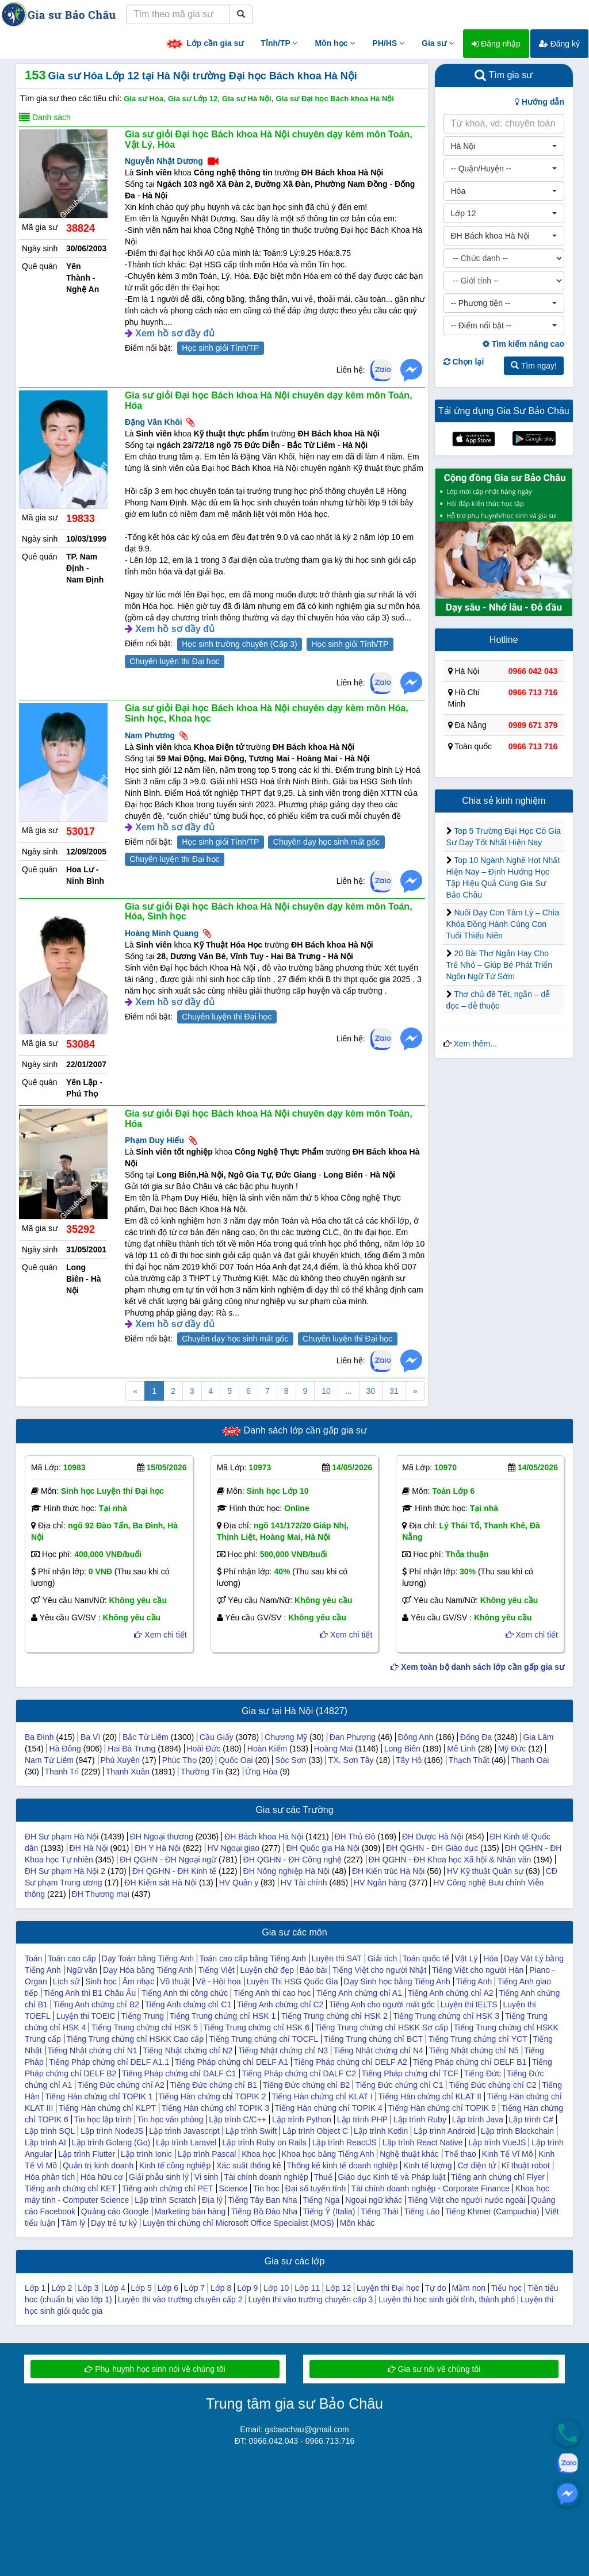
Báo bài (313, 1970)
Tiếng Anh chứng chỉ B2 (96, 2004)
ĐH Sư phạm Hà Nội (61, 1836)
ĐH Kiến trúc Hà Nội (388, 1871)
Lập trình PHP (362, 2119)
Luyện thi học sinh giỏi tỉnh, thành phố (446, 2299)
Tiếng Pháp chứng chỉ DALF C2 (299, 2073)
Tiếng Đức (482, 2073)
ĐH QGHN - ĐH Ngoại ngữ (168, 1859)
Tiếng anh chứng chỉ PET (167, 2188)
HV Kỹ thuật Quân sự (485, 1871)
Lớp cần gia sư (204, 44)
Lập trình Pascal (207, 2154)
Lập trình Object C (315, 2131)
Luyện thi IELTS (469, 2004)
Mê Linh (461, 1748)
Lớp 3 (88, 2288)
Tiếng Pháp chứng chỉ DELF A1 (231, 2062)
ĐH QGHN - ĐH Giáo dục (432, 1848)
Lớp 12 (338, 2288)
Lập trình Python (301, 2119)
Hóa (490, 1958)
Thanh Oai (530, 1760)
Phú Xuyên (120, 1760)
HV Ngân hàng (380, 1882)
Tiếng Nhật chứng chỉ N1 (92, 2050)
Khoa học (259, 2154)
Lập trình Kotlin (381, 2131)
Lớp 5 (141, 2288)
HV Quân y (238, 1882)
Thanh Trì (62, 1771)
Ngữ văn (82, 1970)
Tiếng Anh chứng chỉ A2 (451, 1993)
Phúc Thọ (179, 1760)
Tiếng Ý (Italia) (329, 2211)
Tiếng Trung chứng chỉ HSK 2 (334, 2016)
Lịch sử (66, 1981)
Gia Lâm (538, 1737)
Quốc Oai (236, 1760)
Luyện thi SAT (337, 1958)
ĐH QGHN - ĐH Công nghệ (292, 1859)
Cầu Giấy (217, 1737)
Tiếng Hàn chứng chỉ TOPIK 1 (98, 2096)
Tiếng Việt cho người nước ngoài (467, 2200)
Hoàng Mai (333, 1748)
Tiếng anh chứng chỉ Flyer (498, 2177)
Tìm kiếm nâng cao (523, 343)
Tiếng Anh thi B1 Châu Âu (89, 1993)
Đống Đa (476, 1737)
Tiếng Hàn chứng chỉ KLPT (107, 2108)
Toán (33, 1958)
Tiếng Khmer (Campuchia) (492, 2211)
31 (394, 1391)
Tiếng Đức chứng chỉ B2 (306, 2085)
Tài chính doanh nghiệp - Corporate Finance (430, 2188)
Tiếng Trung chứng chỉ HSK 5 (144, 2027)
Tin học (266, 2188)
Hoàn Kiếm (267, 1748)
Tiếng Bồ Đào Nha (264, 2211)
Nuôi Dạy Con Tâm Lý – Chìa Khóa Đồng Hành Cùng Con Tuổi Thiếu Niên (503, 924)
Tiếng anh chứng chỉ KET (70, 2188)
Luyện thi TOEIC (86, 2016)
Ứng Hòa (261, 1771)
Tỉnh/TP (279, 43)
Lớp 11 (307, 2288)
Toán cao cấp (72, 1958)
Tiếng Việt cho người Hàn (477, 1970)
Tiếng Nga (321, 2200)
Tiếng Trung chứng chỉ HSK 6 (256, 2027)
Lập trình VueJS (497, 2142)
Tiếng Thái (380, 2211)
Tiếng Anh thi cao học (272, 1993)
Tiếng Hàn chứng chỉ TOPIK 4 (329, 2108)
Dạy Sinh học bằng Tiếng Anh (397, 1981)
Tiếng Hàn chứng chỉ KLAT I (322, 2096)
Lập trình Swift (251, 2131)
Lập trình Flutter (86, 2154)
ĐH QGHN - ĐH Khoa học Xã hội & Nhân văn (449, 1859)
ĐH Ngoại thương (161, 1836)
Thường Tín (202, 1771)
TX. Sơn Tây (351, 1760)
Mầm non (468, 2288)
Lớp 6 (168, 2288)
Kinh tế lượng (427, 2165)
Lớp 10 (276, 2288)
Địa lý (212, 2200)
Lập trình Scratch (165, 2200)
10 (326, 1391)
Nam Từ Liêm (49, 1760)
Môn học (335, 43)
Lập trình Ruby (419, 2119)
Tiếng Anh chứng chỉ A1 (359, 1993)
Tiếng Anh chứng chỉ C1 (188, 2004)
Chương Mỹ (286, 1737)
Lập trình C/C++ (237, 2119)
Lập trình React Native (423, 2142)
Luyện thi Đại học (388, 2288)
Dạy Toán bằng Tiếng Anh (147, 1958)
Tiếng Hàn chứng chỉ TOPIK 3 (215, 2108)
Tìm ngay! (534, 365)
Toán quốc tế (426, 1958)
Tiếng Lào (421, 2211)
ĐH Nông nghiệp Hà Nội (286, 1871)
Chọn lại (463, 361)
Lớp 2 (61, 2288)
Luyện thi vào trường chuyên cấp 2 (180, 2299)
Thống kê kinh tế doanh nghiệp (341, 2165)
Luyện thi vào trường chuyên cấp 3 (310, 2299)
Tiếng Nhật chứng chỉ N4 (378, 2050)
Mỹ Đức (512, 1748)
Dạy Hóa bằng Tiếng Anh (148, 1970)
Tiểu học (506, 2288)
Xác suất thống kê (248, 2165)
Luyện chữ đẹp (267, 1970)
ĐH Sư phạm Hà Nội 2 (65, 1871)
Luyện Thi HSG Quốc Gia (292, 1981)
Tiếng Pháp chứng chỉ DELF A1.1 (109, 2062)
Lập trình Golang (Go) (111, 2142)
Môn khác (357, 2223)
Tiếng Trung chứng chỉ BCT (373, 2039)
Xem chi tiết (160, 1634)
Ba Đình (39, 1737)
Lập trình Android (444, 2131)
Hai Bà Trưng (131, 1748)
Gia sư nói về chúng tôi (434, 2369)
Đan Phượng (353, 1737)
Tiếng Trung (142, 2016)
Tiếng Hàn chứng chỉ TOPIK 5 (442, 2108)
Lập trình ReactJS (344, 2142)
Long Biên (402, 1748)
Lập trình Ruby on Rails (264, 2142)
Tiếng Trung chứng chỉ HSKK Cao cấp (135, 2039)
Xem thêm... (474, 1043)
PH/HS (388, 43)
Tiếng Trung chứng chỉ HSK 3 (446, 2016)
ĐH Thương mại (100, 1894)
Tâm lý (73, 2223)
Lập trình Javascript (184, 2131)
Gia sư (438, 43)
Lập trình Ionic (146, 2154)
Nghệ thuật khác (409, 2154)
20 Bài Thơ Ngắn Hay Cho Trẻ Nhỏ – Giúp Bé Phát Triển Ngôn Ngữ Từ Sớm (499, 965)
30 (371, 1391)
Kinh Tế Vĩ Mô (507, 2154)
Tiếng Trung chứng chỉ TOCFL (264, 2039)
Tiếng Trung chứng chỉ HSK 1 (223, 2016)
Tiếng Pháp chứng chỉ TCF (410, 2073)
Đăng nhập (496, 43)
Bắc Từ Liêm (146, 1737)
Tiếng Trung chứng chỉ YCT (478, 2039)
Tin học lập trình (103, 2119)
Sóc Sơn (290, 1760)
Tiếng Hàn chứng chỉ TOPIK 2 (212, 2096)
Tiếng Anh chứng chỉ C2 (280, 2004)
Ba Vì (90, 1737)
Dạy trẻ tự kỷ (114, 2223)
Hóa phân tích (50, 2177)
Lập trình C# (531, 2119)
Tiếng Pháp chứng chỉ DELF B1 (469, 2062)
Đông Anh (416, 1737)
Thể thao (460, 2154)
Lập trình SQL (50, 2131)
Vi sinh (206, 2177)
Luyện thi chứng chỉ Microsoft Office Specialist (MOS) (238, 2223)
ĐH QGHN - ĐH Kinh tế (174, 1871)
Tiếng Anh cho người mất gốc (382, 2004)
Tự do (435, 2288)
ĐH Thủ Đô (354, 1836)
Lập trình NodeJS (112, 2131)
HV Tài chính (304, 1882)
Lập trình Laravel (186, 2142)
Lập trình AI (45, 2142)
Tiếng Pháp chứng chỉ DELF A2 (350, 2062)
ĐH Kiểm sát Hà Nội (160, 1882)
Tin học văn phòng (170, 2119)
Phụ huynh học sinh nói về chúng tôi (155, 2369)
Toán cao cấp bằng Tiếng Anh (253, 1958)
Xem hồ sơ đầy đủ (175, 333)
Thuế (322, 2177)
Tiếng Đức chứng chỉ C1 (399, 2085)
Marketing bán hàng (189, 2211)
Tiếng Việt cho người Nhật (379, 1970)
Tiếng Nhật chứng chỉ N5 (473, 2050)
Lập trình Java (477, 2119)
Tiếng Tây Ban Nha (262, 2200)
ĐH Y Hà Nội (158, 1848)
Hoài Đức (204, 1748)
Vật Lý (466, 1958)
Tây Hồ (409, 1760)
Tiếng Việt (216, 1970)
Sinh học (101, 1981)
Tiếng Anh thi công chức (184, 1993)
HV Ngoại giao (234, 1848)
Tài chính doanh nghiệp (266, 2177)
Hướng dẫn (539, 101)
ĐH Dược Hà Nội (432, 1836)
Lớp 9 (247, 2288)
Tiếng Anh (474, 1981)
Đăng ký (559, 43)
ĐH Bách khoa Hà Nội (263, 1836)
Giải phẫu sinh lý (159, 2177)
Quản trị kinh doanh (98, 2165)
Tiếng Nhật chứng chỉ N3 (283, 2050)
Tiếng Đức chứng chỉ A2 (121, 2085)
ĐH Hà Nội (89, 1848)
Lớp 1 (35, 2288)
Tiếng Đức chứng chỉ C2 (492, 2085)
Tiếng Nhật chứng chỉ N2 (187, 2050)
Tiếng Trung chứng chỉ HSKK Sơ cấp (381, 2027)
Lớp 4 (114, 2288)
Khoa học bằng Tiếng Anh (327, 2154)
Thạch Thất (469, 1760)
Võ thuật (175, 1981)
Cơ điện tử (476, 2165)
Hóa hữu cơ (102, 2177)
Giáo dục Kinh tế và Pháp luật (391, 2177)
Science (233, 2188)
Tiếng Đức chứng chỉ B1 (213, 2085)
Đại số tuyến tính (315, 2188)
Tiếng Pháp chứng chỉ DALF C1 (179, 2073)
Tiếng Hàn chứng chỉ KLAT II (429, 2096)
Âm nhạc (138, 1981)
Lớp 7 (194, 2288)
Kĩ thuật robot (526, 2165)
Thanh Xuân (128, 1771)
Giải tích (382, 1958)
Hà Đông (65, 1748)
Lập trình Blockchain (517, 2131)
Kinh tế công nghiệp (175, 2165)
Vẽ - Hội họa (218, 1981)
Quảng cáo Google (115, 2211)
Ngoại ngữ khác (373, 2200)
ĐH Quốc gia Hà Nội (322, 1848)
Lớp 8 (221, 2288)
